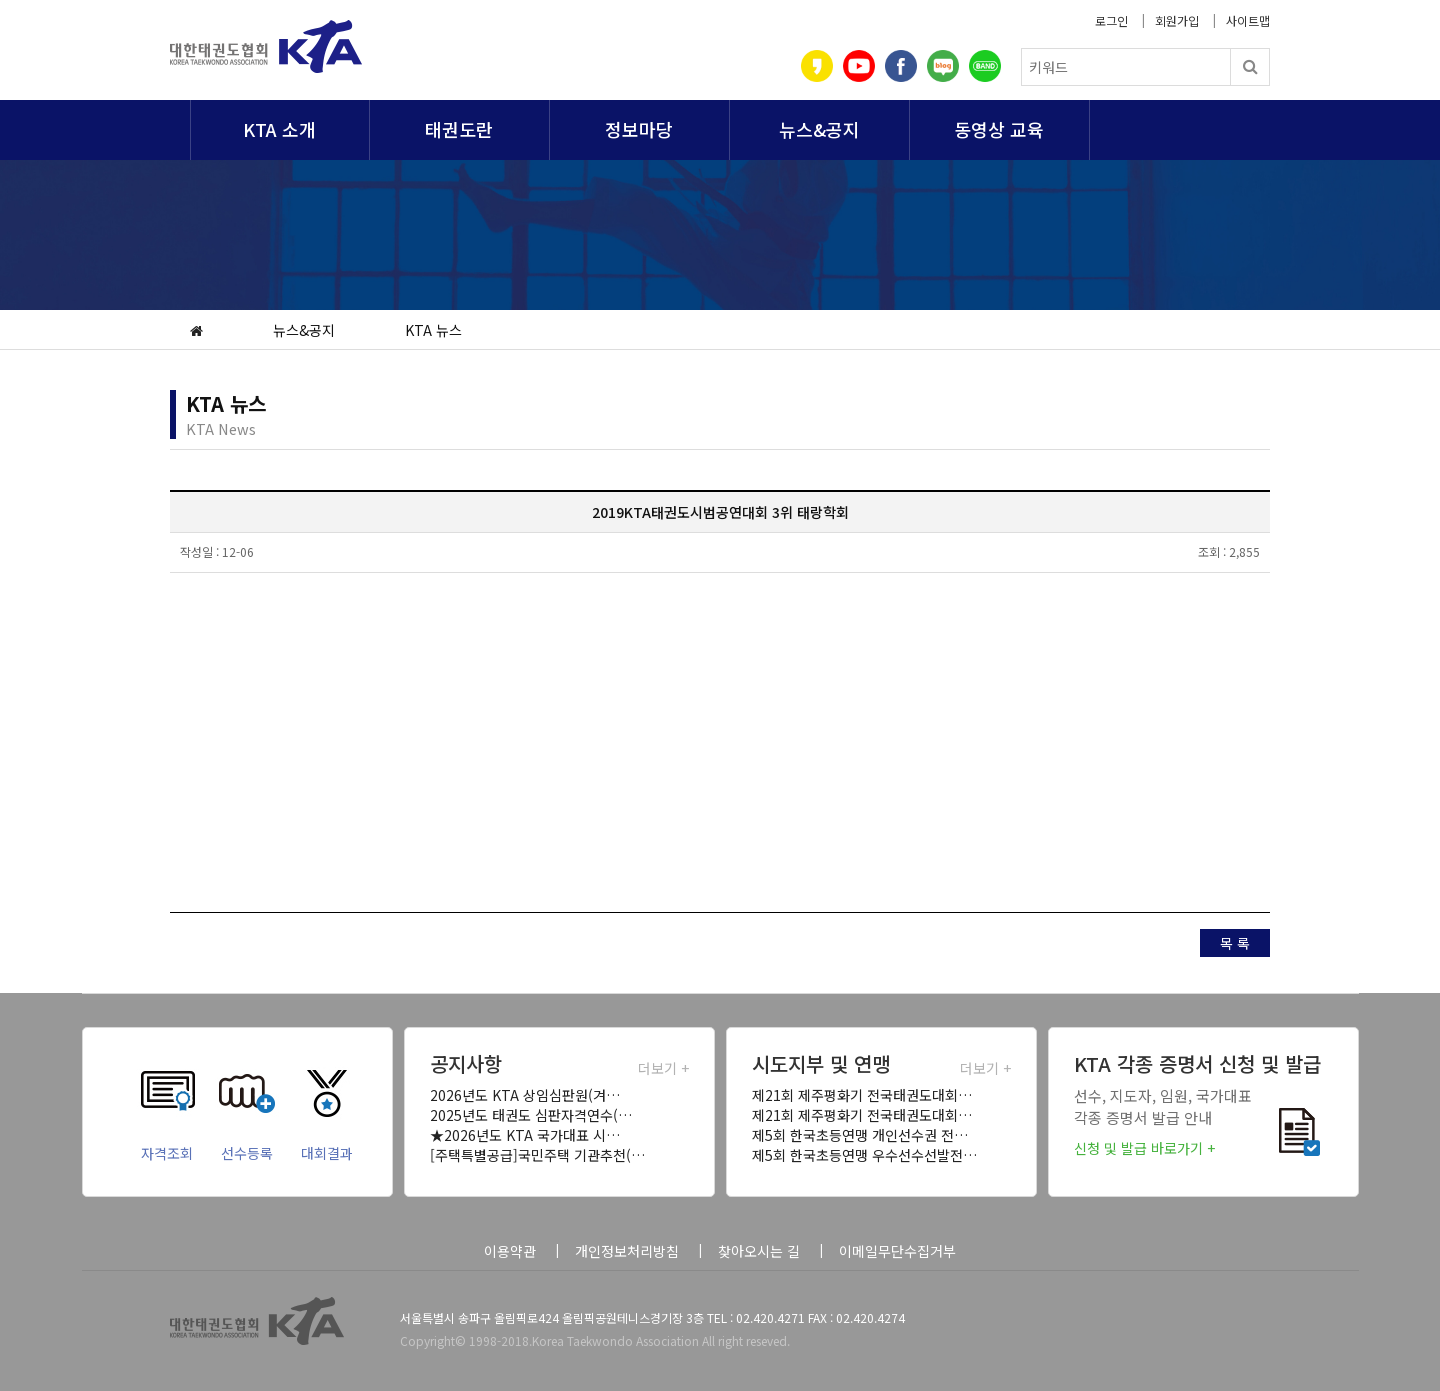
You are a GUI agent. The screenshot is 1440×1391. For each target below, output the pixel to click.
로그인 (1111, 20)
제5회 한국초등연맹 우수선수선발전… (864, 1155)
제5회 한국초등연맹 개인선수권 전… (860, 1135)
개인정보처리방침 (627, 1251)
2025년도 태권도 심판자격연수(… (531, 1115)
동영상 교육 (999, 129)
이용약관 (510, 1251)
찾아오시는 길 (759, 1251)
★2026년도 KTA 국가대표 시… (525, 1135)
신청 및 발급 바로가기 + (1144, 1148)
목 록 (1235, 943)
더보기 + (663, 1068)
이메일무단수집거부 (897, 1251)
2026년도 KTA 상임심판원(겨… (525, 1095)
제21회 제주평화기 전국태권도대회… (862, 1095)
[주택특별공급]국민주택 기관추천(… (537, 1155)
